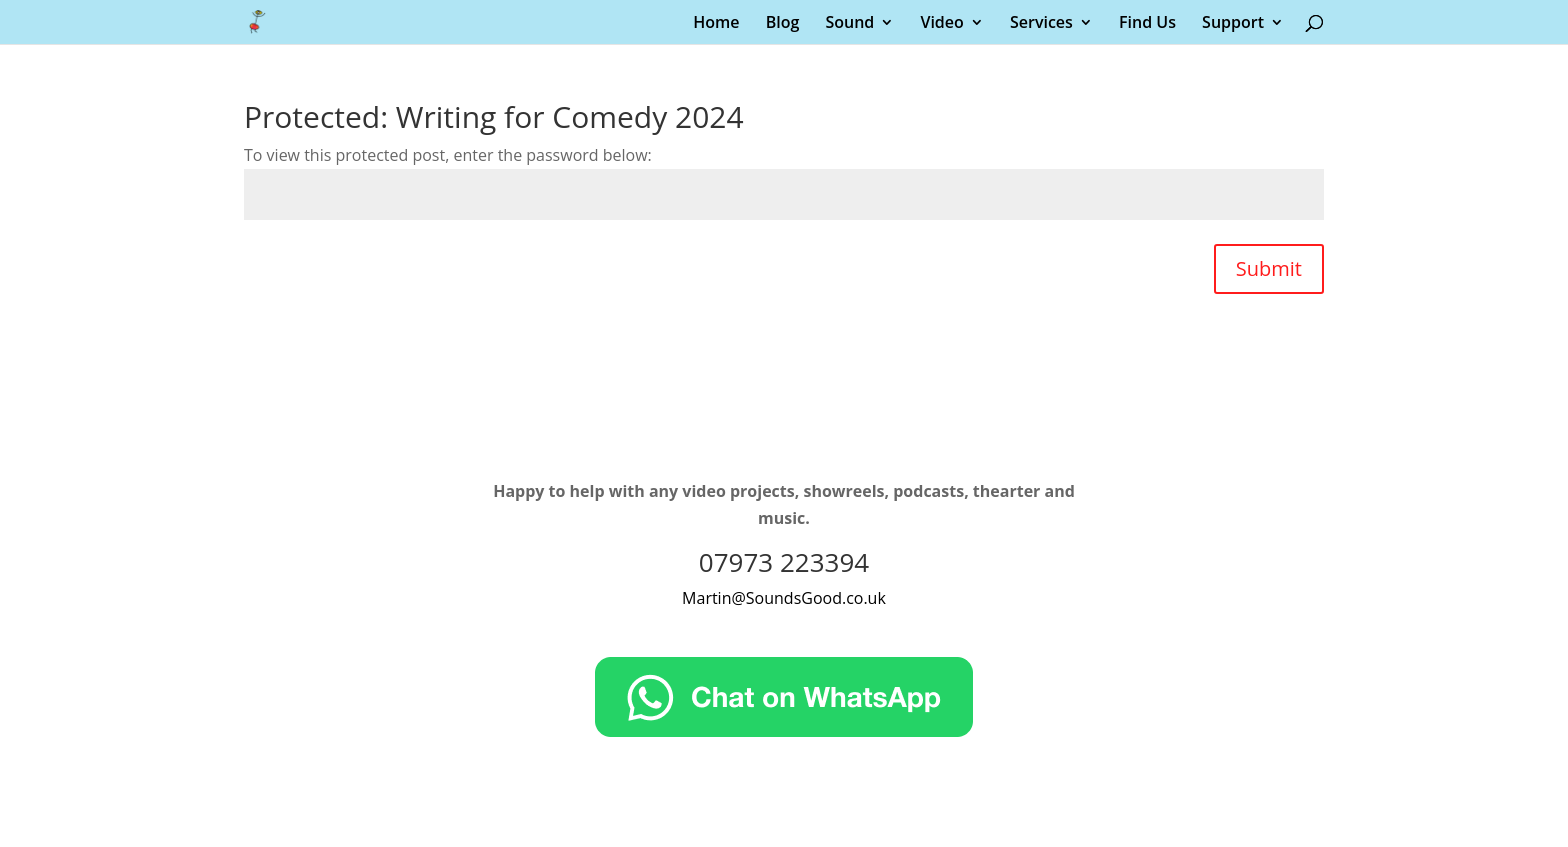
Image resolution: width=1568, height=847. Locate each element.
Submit (1269, 268)
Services (1041, 24)
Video (941, 24)
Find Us (1147, 24)
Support (1233, 24)
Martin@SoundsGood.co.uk (784, 598)
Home (716, 24)
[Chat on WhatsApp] (784, 731)
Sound (849, 24)
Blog (783, 24)
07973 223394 (784, 562)
